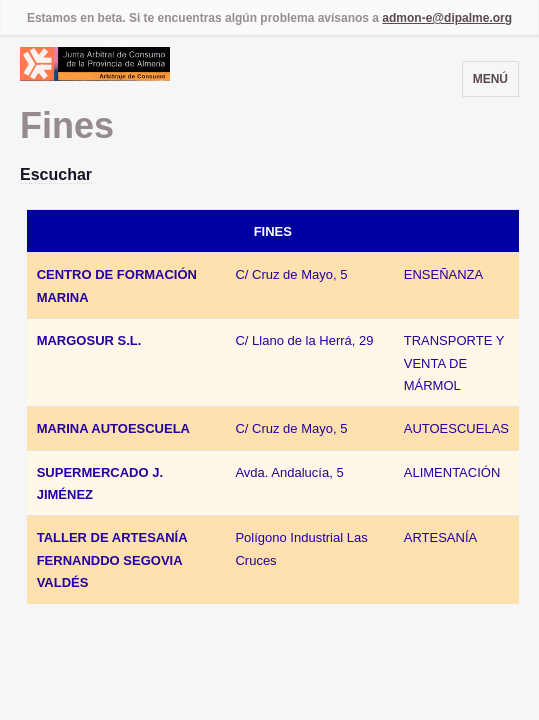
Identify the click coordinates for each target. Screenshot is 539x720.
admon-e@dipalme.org (447, 18)
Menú (490, 79)
